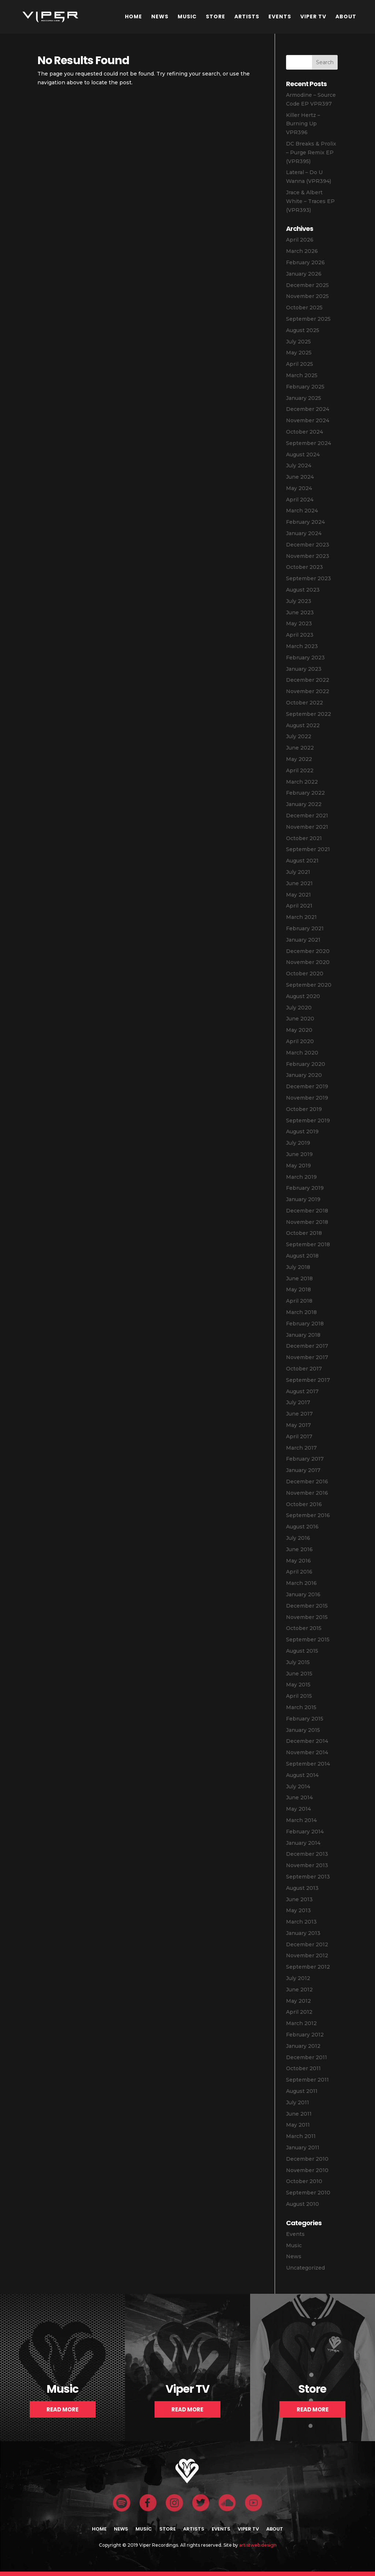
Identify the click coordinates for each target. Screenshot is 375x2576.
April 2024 (299, 499)
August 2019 (302, 1131)
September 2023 (308, 578)
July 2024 (298, 465)
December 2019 (307, 1086)
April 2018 (299, 1301)
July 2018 (298, 1267)
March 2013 (301, 1921)
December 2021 (307, 815)
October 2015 (304, 1628)
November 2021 (307, 827)
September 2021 (308, 849)
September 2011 (307, 2079)
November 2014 (307, 1752)
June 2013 (299, 1899)
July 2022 (298, 736)
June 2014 (299, 1797)
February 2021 (305, 928)
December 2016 (307, 1481)
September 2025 (308, 319)
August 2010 (302, 2204)
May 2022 (299, 759)
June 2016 (299, 1549)
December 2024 (307, 409)
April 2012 (299, 2012)
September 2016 (308, 1515)
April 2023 (299, 635)
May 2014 (298, 1809)
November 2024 (307, 420)
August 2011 (302, 2091)
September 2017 (308, 1380)
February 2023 (305, 657)
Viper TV (313, 16)
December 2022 (307, 680)
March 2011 (301, 2136)
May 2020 (299, 1030)
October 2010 (304, 2181)
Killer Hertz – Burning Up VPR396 (303, 124)
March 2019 (301, 1177)
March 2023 (302, 646)
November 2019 (307, 1097)
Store (215, 16)
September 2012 (308, 1967)
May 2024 (299, 488)
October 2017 (304, 1368)
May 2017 (298, 1425)
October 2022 (304, 702)
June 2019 (299, 1154)
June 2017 (299, 1413)
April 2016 (299, 1571)
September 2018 (308, 1244)
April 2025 (299, 364)
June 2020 (300, 1018)
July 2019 (298, 1143)
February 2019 (305, 1188)
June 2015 (299, 1673)
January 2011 (302, 2147)
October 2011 (303, 2068)
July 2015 (298, 1662)
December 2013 (307, 1854)
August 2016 (302, 1526)
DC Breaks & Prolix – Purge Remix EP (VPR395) (311, 152)
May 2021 (298, 894)
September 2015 (308, 1639)
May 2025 (299, 352)
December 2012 (307, 1944)
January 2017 (303, 1470)
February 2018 (305, 1323)
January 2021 (303, 939)
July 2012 (298, 1978)
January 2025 (303, 398)
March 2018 (301, 1312)
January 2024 (304, 533)
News (159, 16)
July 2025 (298, 341)
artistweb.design (257, 2545)
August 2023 (303, 589)
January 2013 (303, 1933)
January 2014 (303, 1843)
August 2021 (302, 860)
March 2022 (302, 782)
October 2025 (304, 307)
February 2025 (305, 386)
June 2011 (299, 2114)
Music (187, 16)
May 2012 (298, 2001)
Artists (246, 16)
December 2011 (306, 2057)
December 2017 (307, 1346)
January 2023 (304, 669)
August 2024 (303, 454)
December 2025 (307, 285)
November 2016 (307, 1493)
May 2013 (298, 1910)
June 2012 (299, 1989)
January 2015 (303, 1730)
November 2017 (307, 1357)
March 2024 (302, 510)
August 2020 (303, 996)
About (345, 16)
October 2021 (304, 838)
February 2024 (305, 522)
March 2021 (301, 917)
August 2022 (303, 725)
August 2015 (302, 1651)
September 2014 (308, 1763)
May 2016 (298, 1560)
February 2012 (305, 2034)
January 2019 (303, 1199)
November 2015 (307, 1617)
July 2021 (298, 872)
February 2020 (305, 1064)
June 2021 (299, 883)
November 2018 (307, 1222)
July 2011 (297, 2102)
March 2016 (301, 1583)
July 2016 (298, 1538)
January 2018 (303, 1335)
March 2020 (302, 1052)
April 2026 (299, 239)
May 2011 (298, 2124)
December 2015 (307, 1605)
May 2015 (298, 1684)
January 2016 (303, 1594)
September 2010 (308, 2192)
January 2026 (304, 274)
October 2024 (304, 431)
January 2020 (304, 1075)
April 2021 (299, 905)
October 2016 (304, 1504)
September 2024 (308, 443)
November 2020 (308, 962)
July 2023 (298, 601)
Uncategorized (305, 2267)
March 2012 (301, 2023)
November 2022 (307, 691)
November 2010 (307, 2170)
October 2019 (304, 1109)
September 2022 (308, 714)
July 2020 (299, 1007)
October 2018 (304, 1233)
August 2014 (302, 1775)
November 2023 (307, 556)
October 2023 (304, 567)
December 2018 (307, 1210)
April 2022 (299, 770)
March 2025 (302, 375)
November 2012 (307, 1955)
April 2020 (300, 1041)
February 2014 (305, 1831)
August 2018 (302, 1255)
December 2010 (307, 2159)
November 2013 (307, 1865)
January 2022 (304, 804)
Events (279, 16)
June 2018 (299, 1278)
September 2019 (308, 1120)
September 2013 (308, 1876)
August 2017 (302, 1391)
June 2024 (300, 477)
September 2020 (308, 985)
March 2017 (301, 1448)
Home (133, 16)
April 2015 (299, 1696)
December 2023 (307, 544)
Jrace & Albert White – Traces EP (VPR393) (310, 201)
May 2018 (298, 1289)
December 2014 (307, 1741)
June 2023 (300, 612)
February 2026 (305, 262)
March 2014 (301, 1820)
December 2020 (308, 951)
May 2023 (299, 623)
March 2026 (302, 251)
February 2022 (305, 793)
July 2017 (298, 1402)
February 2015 (304, 1718)
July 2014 (298, 1786)
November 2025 (307, 296)
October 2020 (304, 973)
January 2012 (303, 2046)
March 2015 (301, 1707)
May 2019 (298, 1165)
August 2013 (302, 1888)
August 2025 (302, 330)
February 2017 (305, 1459)
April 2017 (299, 1436)
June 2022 (300, 747)
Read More (62, 2409)
